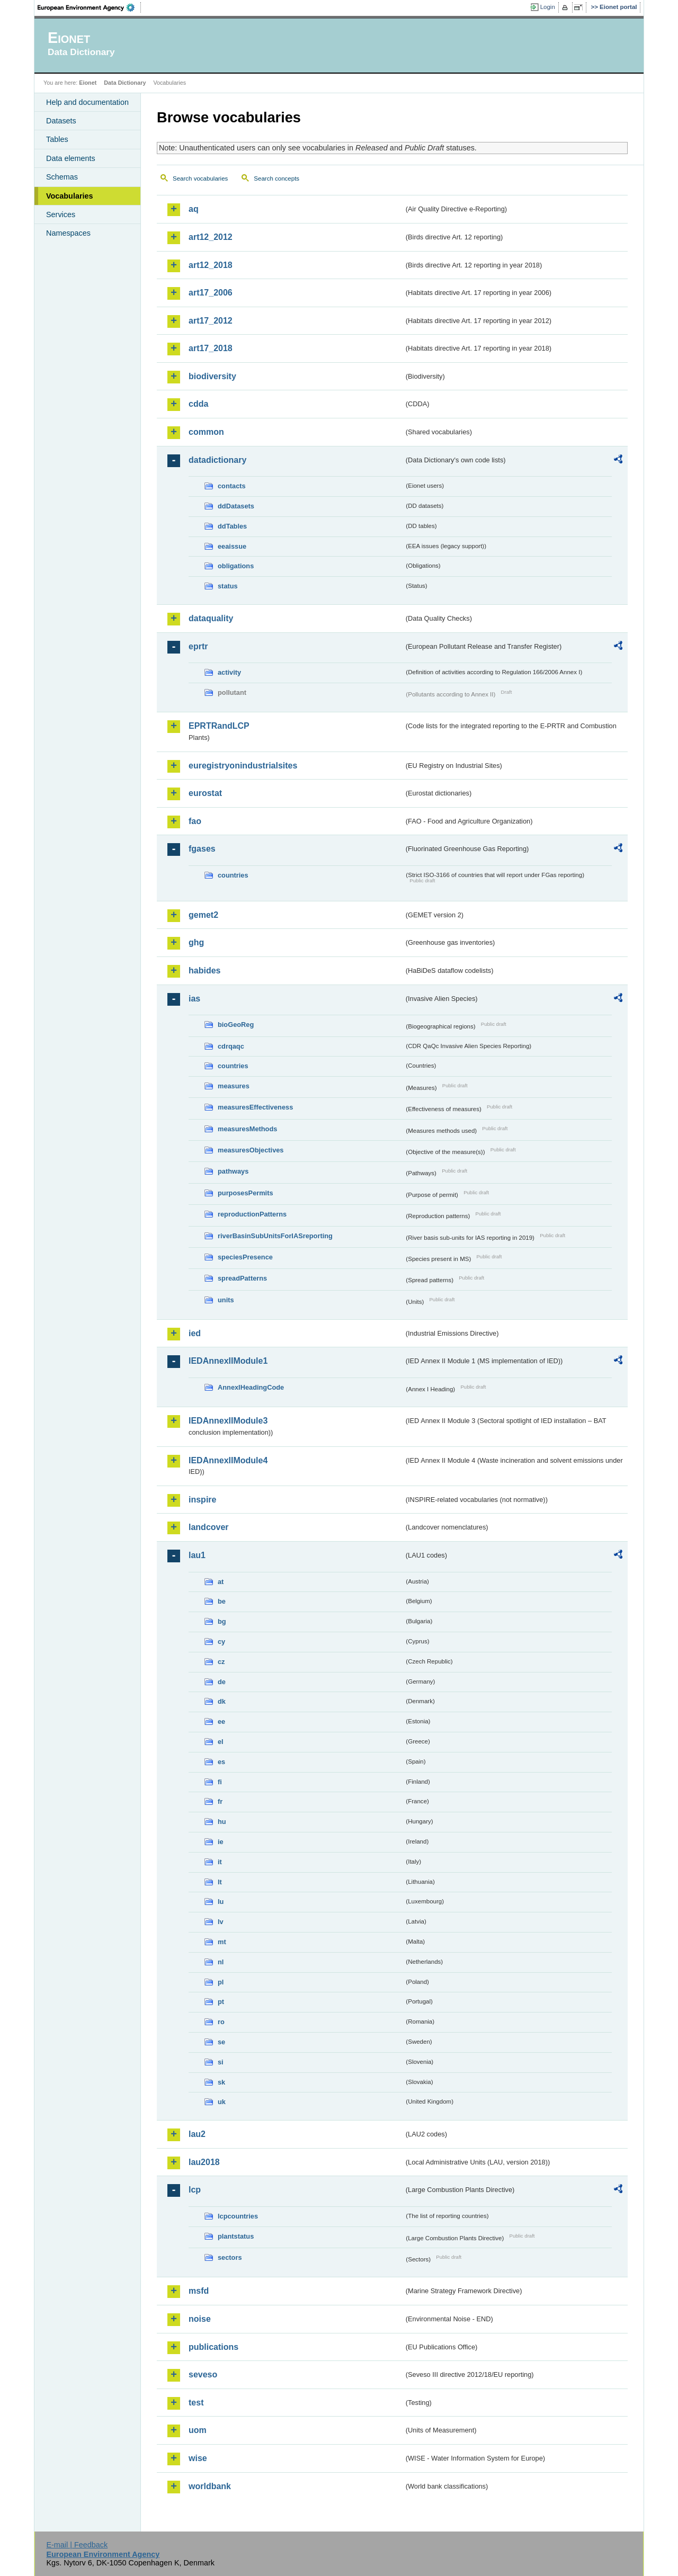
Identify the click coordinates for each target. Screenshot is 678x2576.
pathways (233, 1171)
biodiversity (212, 376)
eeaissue (232, 546)
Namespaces (68, 233)
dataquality (211, 618)
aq (194, 208)
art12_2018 (211, 265)
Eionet (87, 82)
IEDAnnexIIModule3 (228, 1420)
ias (194, 998)
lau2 (197, 2134)
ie (221, 1842)
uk (222, 2102)
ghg (196, 942)
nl (221, 1962)
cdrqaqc (231, 1046)
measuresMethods (247, 1129)
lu (221, 1902)
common (206, 431)
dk (222, 1701)
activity (229, 672)
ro (221, 2022)
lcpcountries (238, 2216)
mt (222, 1942)
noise (200, 2318)
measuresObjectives (251, 1150)
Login (547, 7)
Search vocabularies (200, 178)
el (221, 1742)
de (222, 1682)
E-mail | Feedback (77, 2545)
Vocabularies (69, 196)
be (222, 1601)
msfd (199, 2290)
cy (221, 1641)
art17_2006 (211, 292)
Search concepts (276, 178)
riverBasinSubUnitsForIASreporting (275, 1236)
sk (221, 2082)
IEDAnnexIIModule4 (228, 1460)
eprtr (198, 646)
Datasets (61, 121)
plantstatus (236, 2236)
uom (198, 2430)
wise (198, 2458)
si (221, 2062)
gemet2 (203, 914)
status (228, 586)
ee (221, 1721)
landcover (209, 1527)
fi (220, 1782)
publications (213, 2346)
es (221, 1762)
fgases (202, 848)
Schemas (62, 177)
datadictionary (217, 459)
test (196, 2402)
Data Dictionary (125, 82)
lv (221, 1922)
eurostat (205, 793)
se (221, 2042)
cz (221, 1662)
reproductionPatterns (252, 1214)
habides (204, 970)
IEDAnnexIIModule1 (228, 1360)
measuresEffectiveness (255, 1107)
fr (220, 1801)
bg (222, 1621)
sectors (230, 2257)
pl (221, 1982)
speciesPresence (245, 1257)
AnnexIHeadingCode (251, 1387)
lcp (195, 2189)
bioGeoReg (236, 1024)
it (220, 1862)
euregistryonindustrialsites (243, 765)
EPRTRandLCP (219, 725)
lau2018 (204, 2162)
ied (195, 1333)
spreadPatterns (242, 1278)
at (221, 1582)
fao (195, 821)
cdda (198, 403)
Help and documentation (87, 102)
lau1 (197, 1555)
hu (222, 1822)
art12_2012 (211, 236)
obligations (236, 566)
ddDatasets (236, 506)
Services (60, 214)
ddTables (232, 526)
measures (233, 1086)
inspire (202, 1499)
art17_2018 (211, 348)
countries (233, 875)
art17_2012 (211, 320)
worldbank (210, 2486)
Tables (57, 139)
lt (220, 1882)
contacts (232, 486)
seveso (203, 2374)
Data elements (70, 158)
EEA (89, 7)
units (226, 1300)
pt (221, 2002)
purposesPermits (245, 1193)
